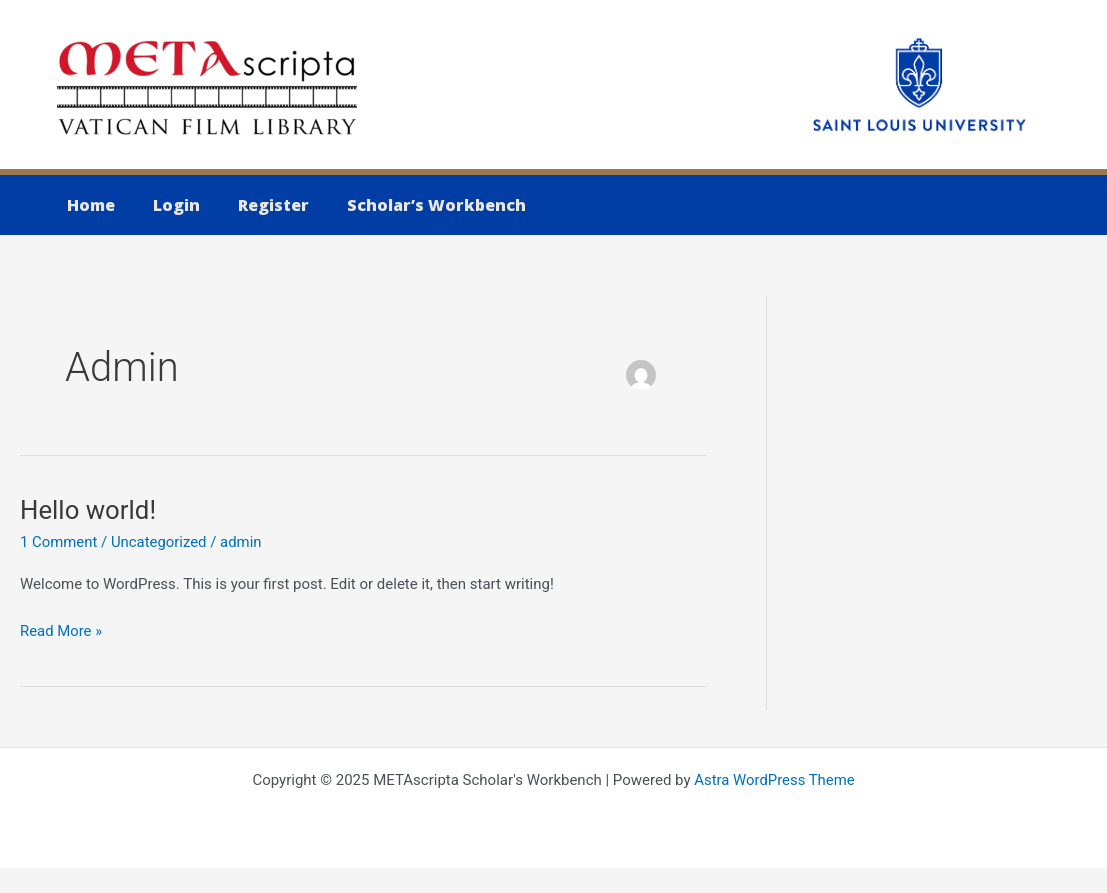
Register (258, 205)
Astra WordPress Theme (775, 780)
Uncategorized (160, 542)
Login (167, 205)
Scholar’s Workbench (415, 205)
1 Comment (59, 542)
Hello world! (88, 510)
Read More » (61, 631)
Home (88, 205)
